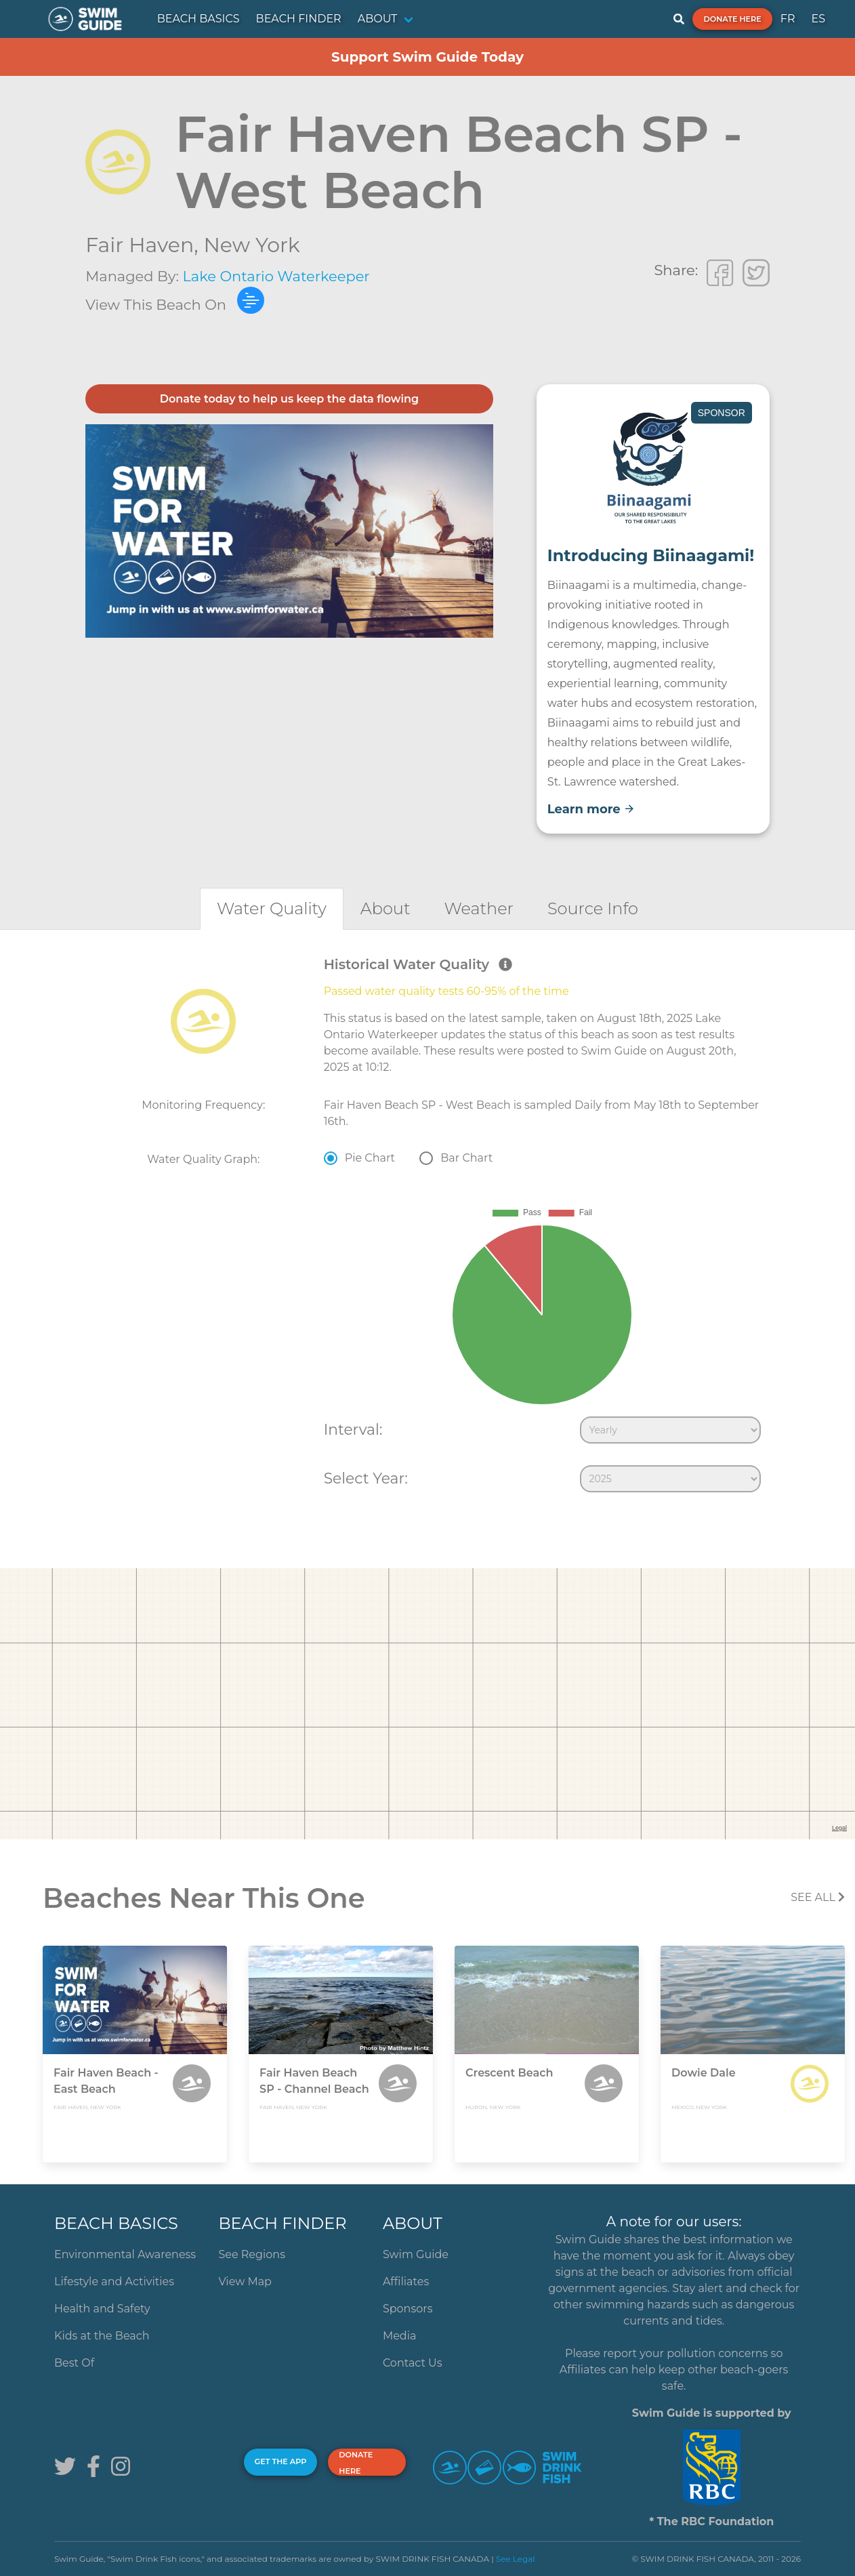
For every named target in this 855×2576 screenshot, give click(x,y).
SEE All (818, 1897)
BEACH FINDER (298, 18)
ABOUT (378, 18)
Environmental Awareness (125, 2254)
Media (400, 2335)
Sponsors (408, 2308)
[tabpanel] (427, 1227)
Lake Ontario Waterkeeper (275, 276)
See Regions (251, 2254)
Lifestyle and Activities (114, 2281)
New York (251, 245)
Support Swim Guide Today (427, 57)
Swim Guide (416, 2254)
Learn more (591, 809)
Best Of (74, 2362)
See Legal (515, 2559)
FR (787, 18)
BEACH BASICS (198, 18)
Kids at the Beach (101, 2335)
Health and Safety (102, 2308)
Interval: (353, 1429)
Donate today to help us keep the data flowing (289, 398)
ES (818, 18)
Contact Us (412, 2362)
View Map (245, 2281)
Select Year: (366, 1478)
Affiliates (406, 2281)
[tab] (271, 908)
